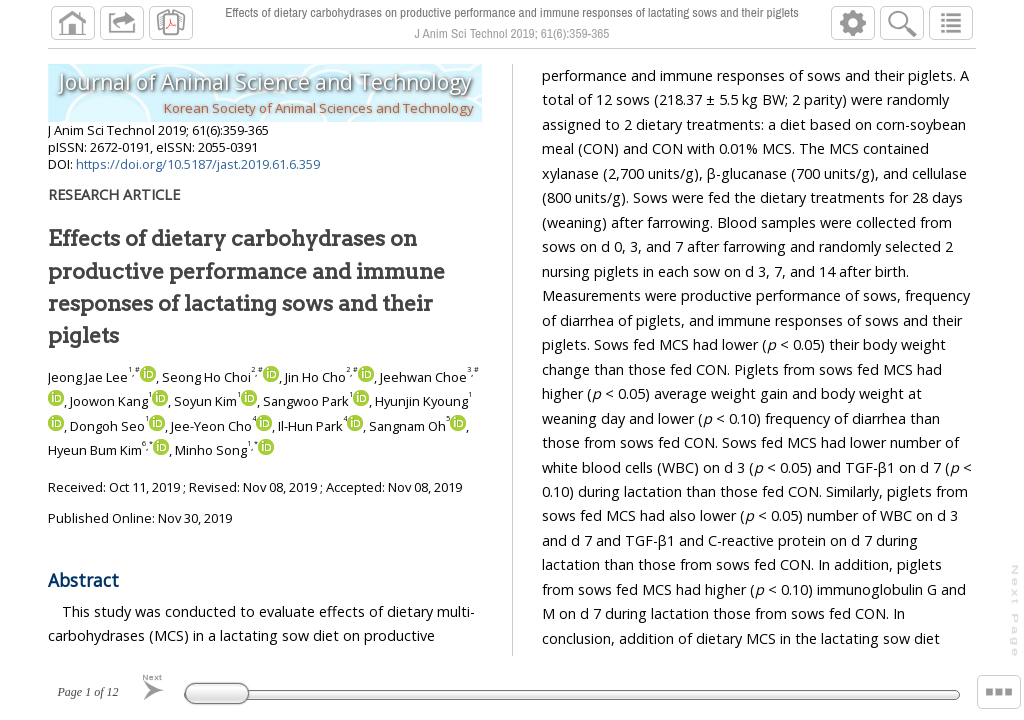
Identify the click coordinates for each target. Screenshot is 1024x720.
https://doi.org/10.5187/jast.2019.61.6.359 (198, 164)
